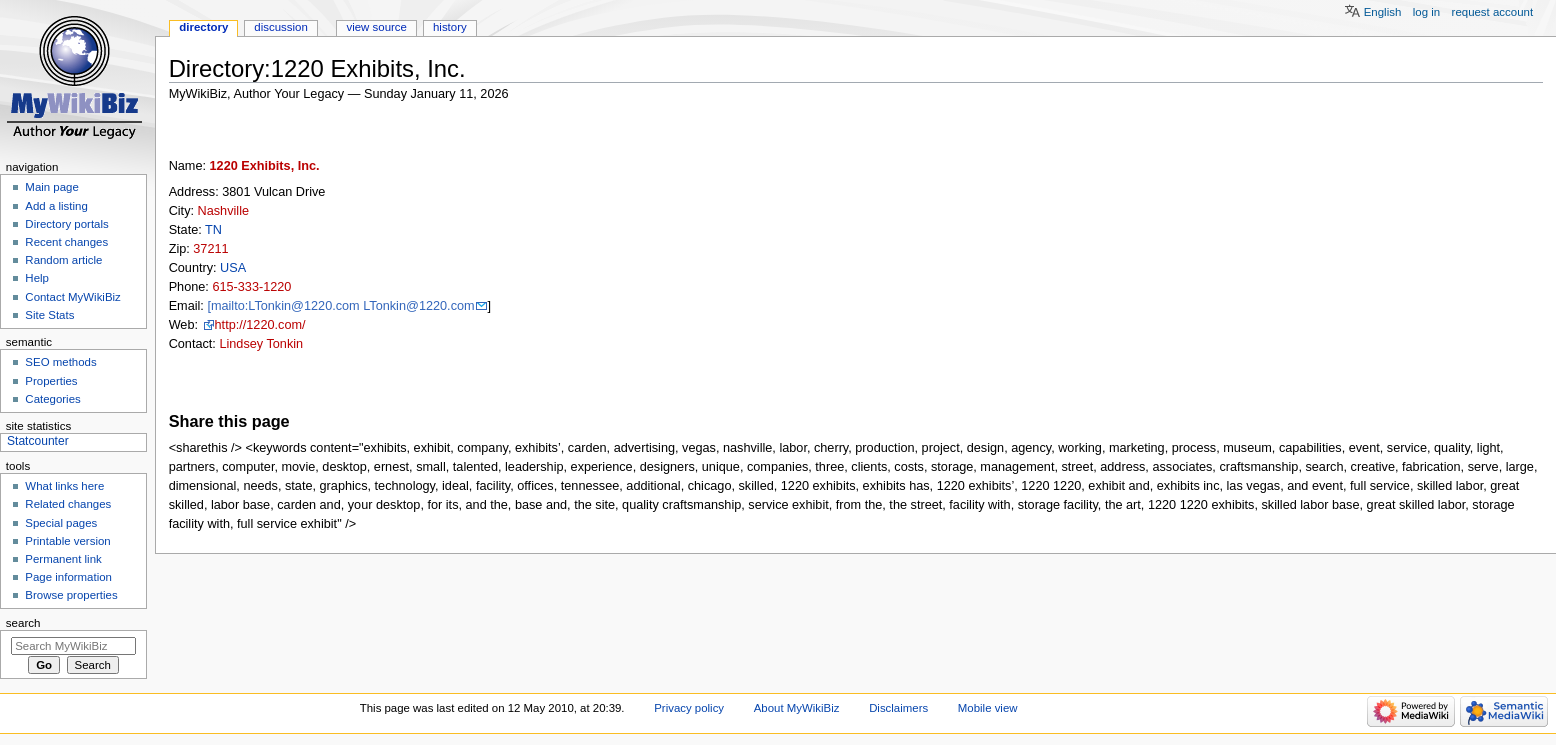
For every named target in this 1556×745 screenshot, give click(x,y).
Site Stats (49, 315)
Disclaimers (898, 708)
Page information (68, 577)
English (1383, 12)
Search (23, 623)
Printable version (67, 541)
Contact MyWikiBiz (72, 297)
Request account (1493, 12)
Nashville (223, 211)
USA (233, 268)
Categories (52, 399)
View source (376, 27)
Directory (203, 27)
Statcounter (38, 441)
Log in (1426, 12)
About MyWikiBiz (797, 708)
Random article (63, 260)
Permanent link (63, 559)
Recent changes (66, 242)
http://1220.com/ (260, 325)
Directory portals (66, 224)
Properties (51, 381)
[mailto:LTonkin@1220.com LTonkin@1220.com (340, 306)
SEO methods (60, 362)
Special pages (61, 523)
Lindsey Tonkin (261, 344)
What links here (64, 486)
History (450, 27)
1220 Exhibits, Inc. (265, 166)
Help (37, 278)
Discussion (280, 27)
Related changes (68, 504)
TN (213, 230)
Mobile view (988, 708)
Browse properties (71, 595)
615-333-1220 (251, 287)
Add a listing (56, 206)
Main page (52, 187)
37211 (210, 249)
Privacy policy (689, 708)
